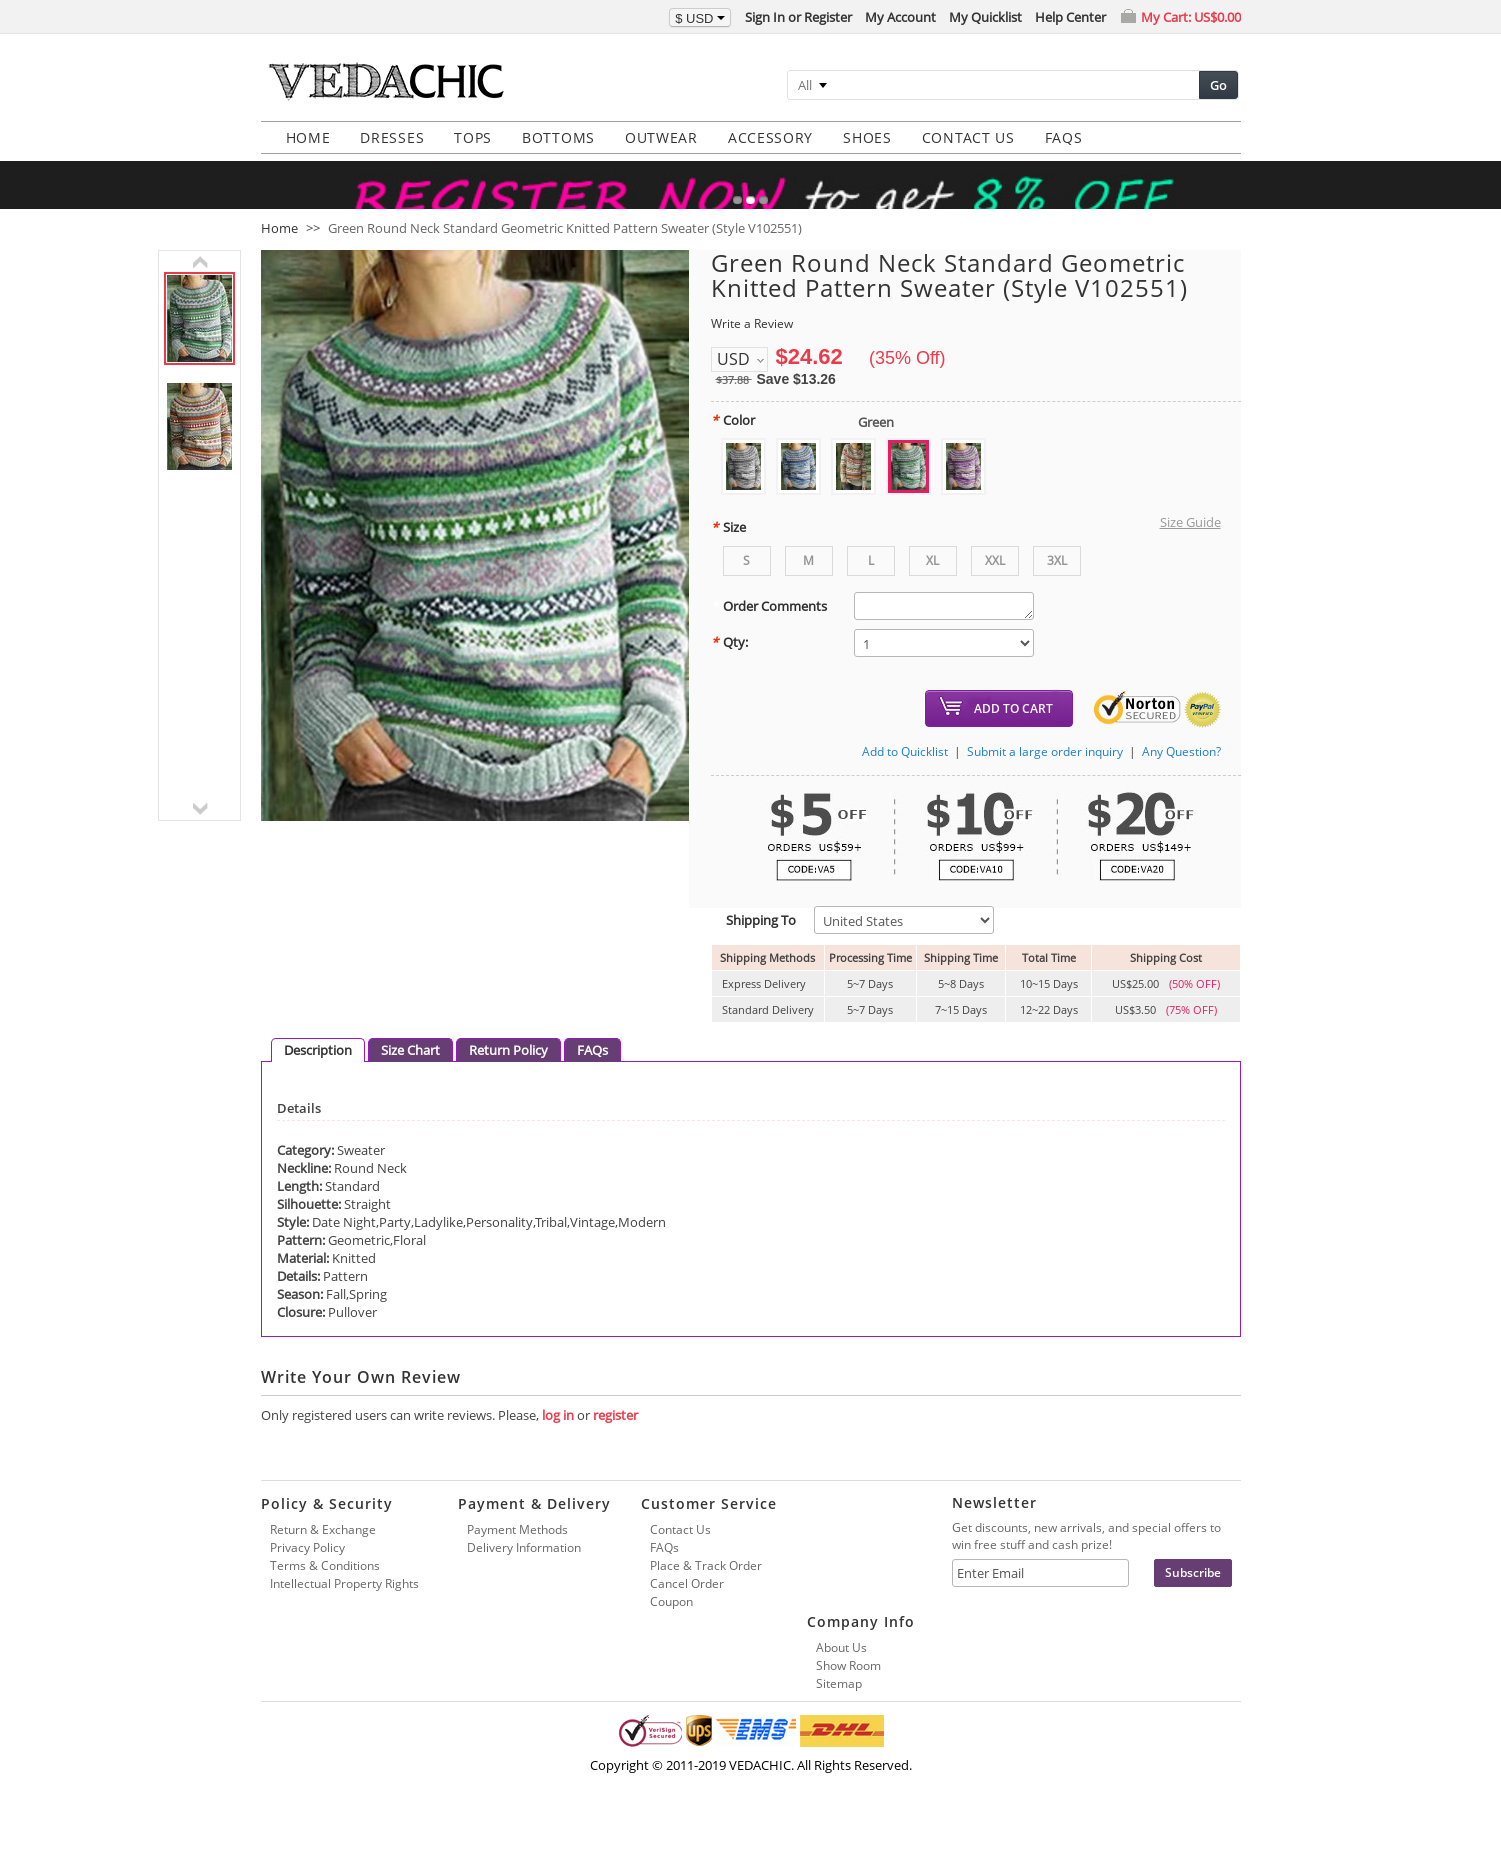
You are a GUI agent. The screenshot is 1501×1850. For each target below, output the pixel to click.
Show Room (848, 1691)
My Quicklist (985, 17)
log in (558, 1441)
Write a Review (752, 349)
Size (728, 553)
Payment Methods (517, 1555)
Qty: (729, 668)
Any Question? (1181, 777)
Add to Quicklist (905, 777)
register (615, 1441)
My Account (900, 17)
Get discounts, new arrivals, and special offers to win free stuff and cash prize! (1086, 1562)
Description (318, 1076)
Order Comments (769, 632)
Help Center (1070, 17)
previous (199, 288)
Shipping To (753, 946)
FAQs (592, 1076)
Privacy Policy (307, 1573)
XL (932, 586)
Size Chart (410, 1076)
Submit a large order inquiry (1045, 777)
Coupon (671, 1627)
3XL (1057, 586)
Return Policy (508, 1076)
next (199, 835)
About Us (841, 1673)
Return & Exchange (323, 1555)
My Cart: (1191, 17)
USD (733, 385)
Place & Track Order (706, 1591)
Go (1218, 85)
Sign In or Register (798, 17)
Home (279, 254)
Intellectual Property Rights (344, 1609)
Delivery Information (524, 1573)
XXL (995, 586)
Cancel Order (687, 1609)
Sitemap (839, 1709)
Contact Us (680, 1555)
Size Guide (1190, 548)
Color (733, 446)
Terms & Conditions (325, 1591)
